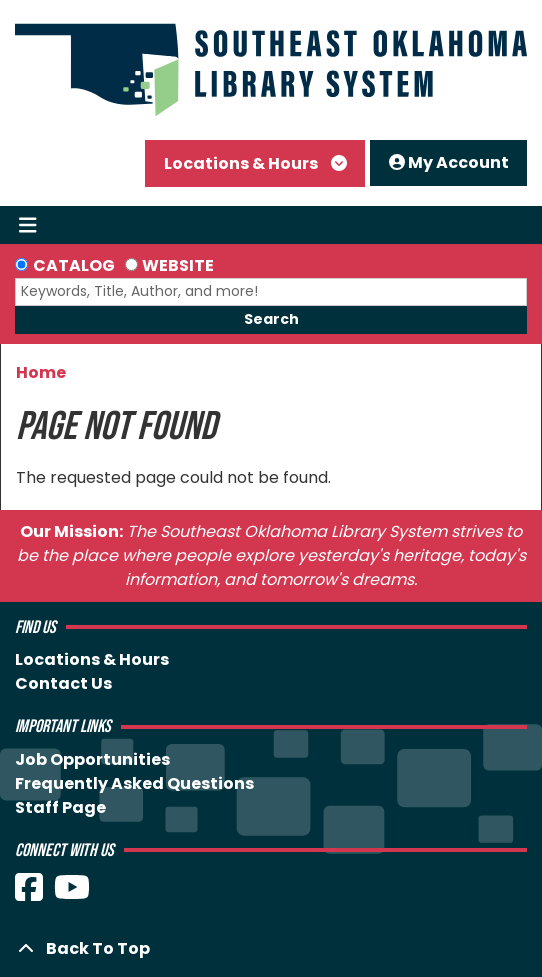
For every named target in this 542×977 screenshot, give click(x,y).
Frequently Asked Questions (134, 783)
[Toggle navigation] (27, 225)
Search (271, 319)
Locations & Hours (242, 163)
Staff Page (60, 807)
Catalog (74, 265)
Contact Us (63, 683)
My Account (449, 162)
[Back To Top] (271, 949)
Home (41, 372)
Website (178, 265)
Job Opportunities (92, 759)
